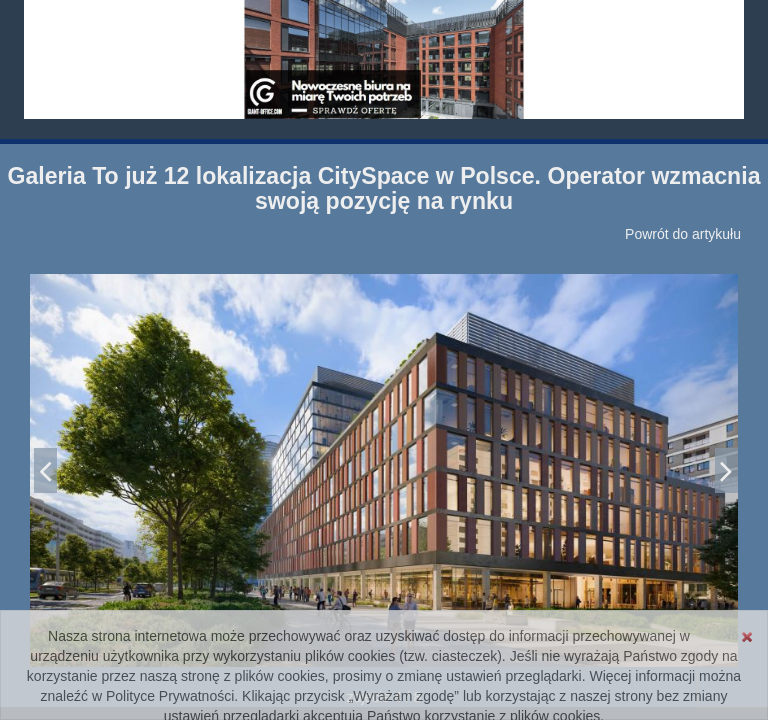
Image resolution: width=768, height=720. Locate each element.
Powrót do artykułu (683, 234)
